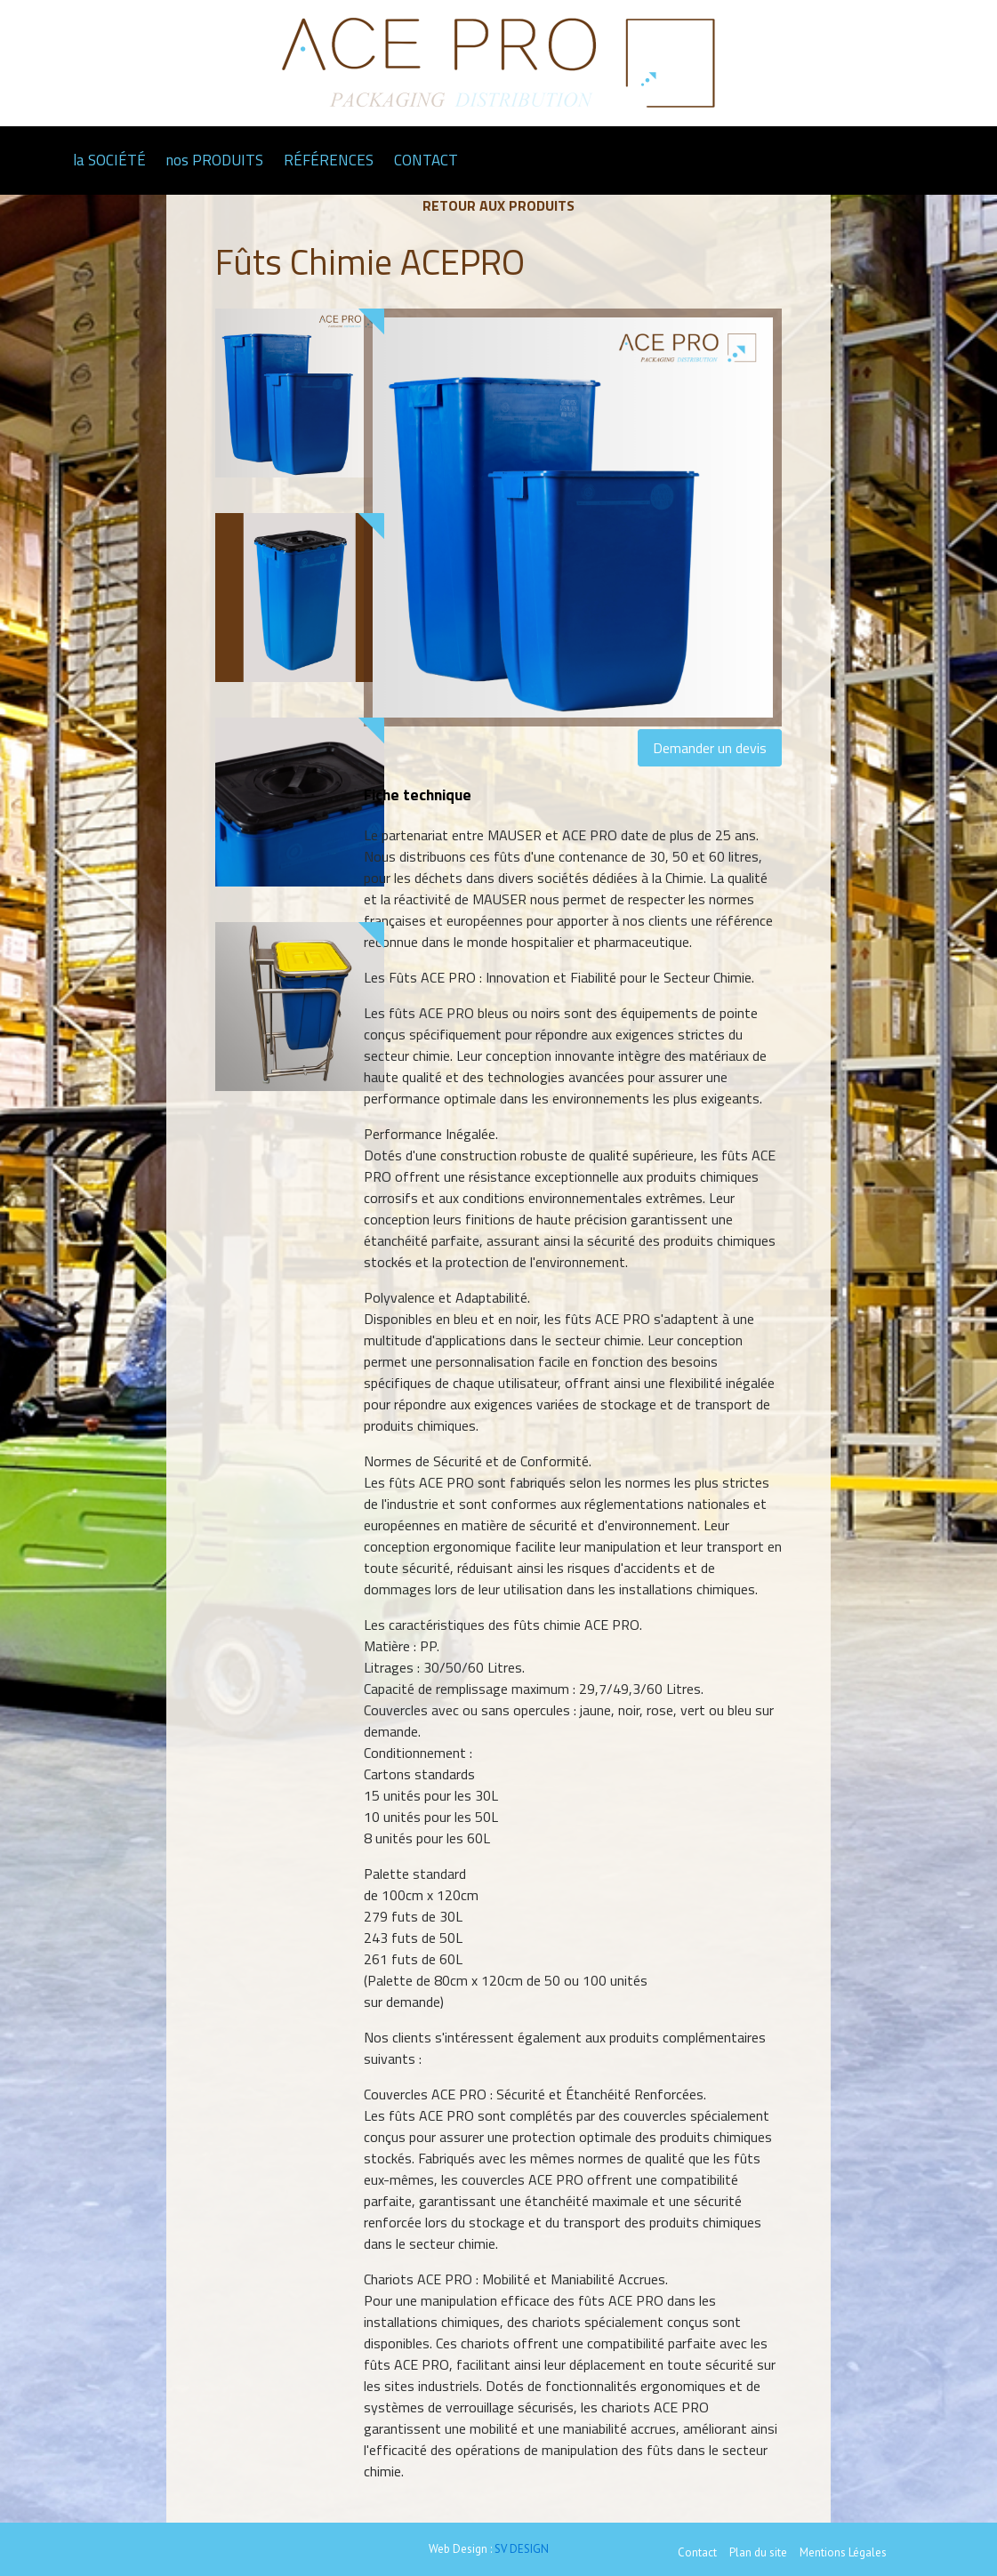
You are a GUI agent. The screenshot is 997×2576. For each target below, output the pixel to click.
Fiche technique (417, 794)
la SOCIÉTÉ (109, 160)
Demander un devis (710, 747)
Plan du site (758, 2552)
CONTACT (426, 160)
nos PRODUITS (214, 160)
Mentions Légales (843, 2552)
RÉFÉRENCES (329, 160)
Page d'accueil (40, 159)
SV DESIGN (521, 2548)
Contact (697, 2552)
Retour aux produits (498, 205)
